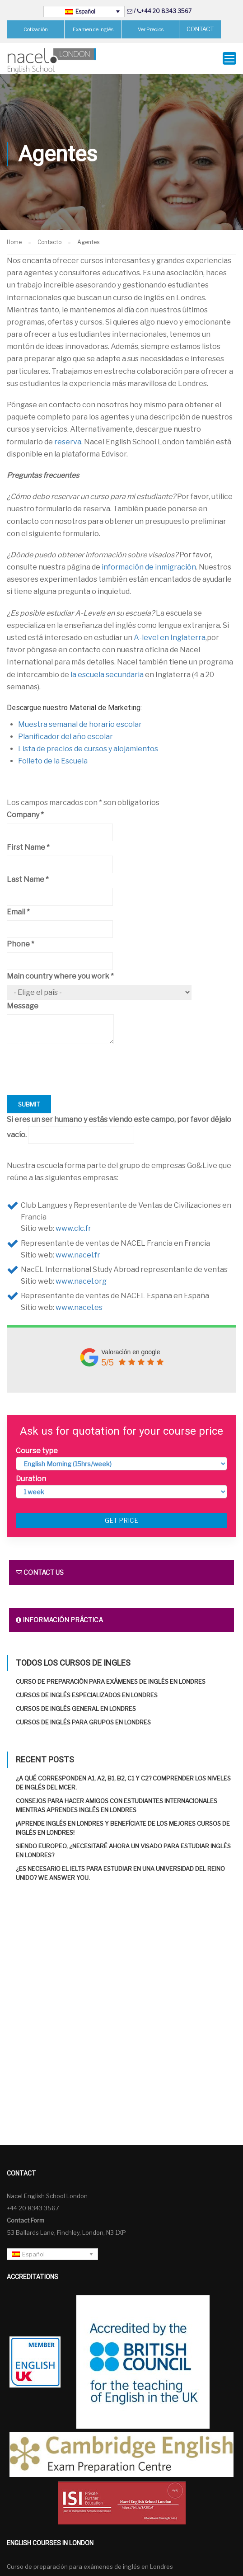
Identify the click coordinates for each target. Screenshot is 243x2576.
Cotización (35, 29)
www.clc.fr (73, 1228)
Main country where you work (60, 976)
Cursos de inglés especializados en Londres (87, 1695)
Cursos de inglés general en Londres (76, 1708)
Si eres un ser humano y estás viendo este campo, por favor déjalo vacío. (119, 1129)
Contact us (40, 1572)
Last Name (28, 879)
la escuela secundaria (107, 674)
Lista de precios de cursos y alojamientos (88, 748)
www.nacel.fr (78, 1255)
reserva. (68, 442)
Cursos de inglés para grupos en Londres (83, 1722)
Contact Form (25, 2220)
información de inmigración (149, 567)
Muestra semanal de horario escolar (80, 724)
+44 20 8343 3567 (166, 11)
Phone (20, 944)
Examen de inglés (93, 29)
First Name (28, 847)
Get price (121, 1520)
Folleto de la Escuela (53, 761)
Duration (31, 1478)
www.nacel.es (79, 1307)
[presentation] (75, 1077)
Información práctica (59, 1620)
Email (18, 912)
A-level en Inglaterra (170, 637)
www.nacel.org (81, 1281)
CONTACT (200, 29)
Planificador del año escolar (65, 736)
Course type (37, 1450)
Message (22, 1006)
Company (25, 814)
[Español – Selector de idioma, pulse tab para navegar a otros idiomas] (84, 11)
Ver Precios (151, 29)
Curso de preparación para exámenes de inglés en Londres (111, 1681)
